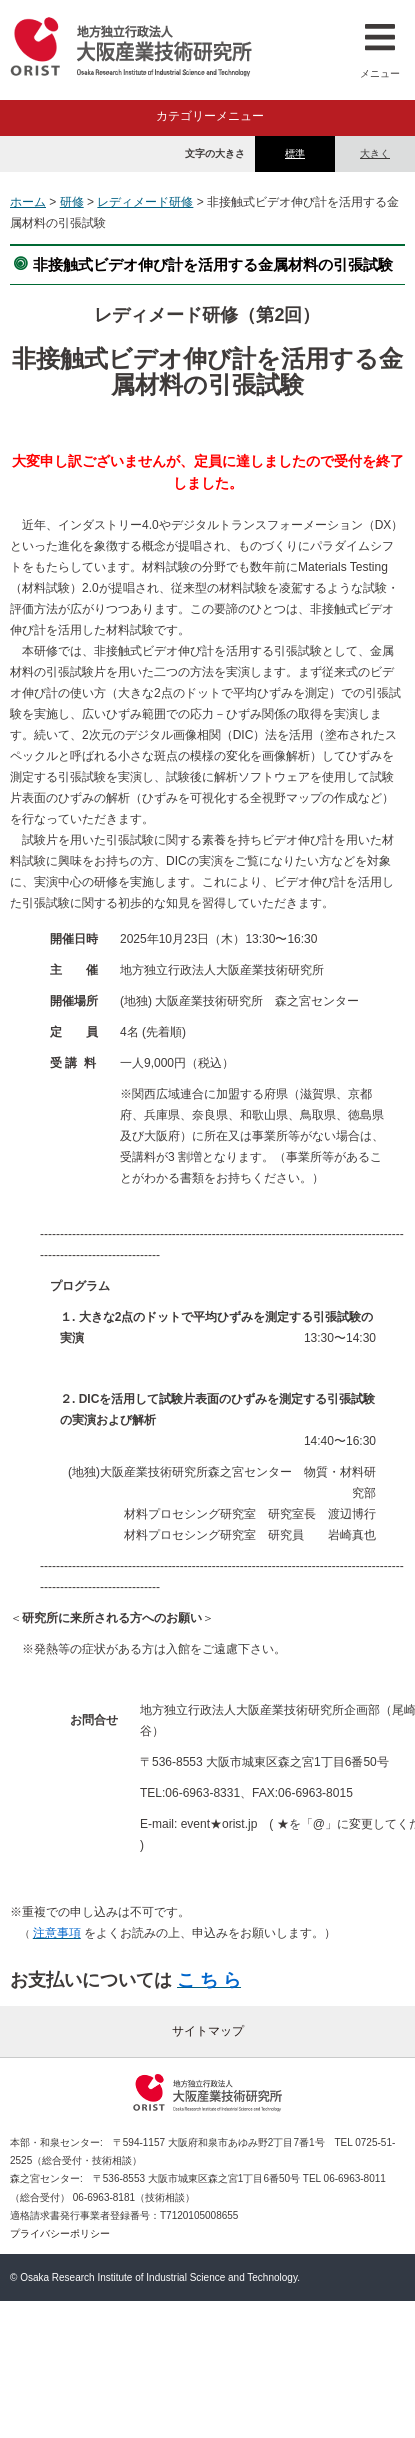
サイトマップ (208, 2031)
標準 (295, 153)
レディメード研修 (145, 202)
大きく (375, 153)
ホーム (28, 202)
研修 (72, 202)
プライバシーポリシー (60, 2233)
